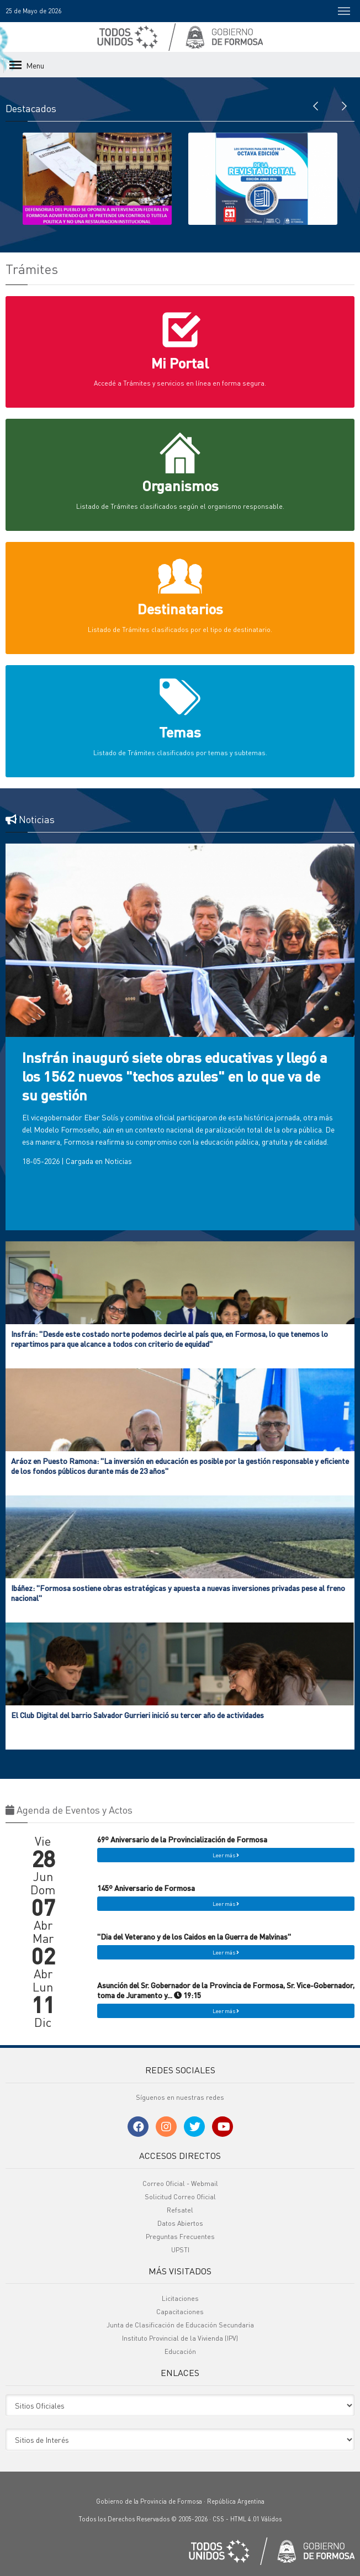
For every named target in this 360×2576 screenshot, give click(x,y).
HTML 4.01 (245, 2519)
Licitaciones (180, 2298)
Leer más (226, 1855)
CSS (218, 2519)
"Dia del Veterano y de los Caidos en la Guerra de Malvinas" (194, 1936)
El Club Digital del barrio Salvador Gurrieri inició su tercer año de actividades (137, 1715)
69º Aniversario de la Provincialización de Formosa (182, 1839)
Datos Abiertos (180, 2223)
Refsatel (180, 2210)
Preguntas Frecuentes (180, 2236)
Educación (180, 2351)
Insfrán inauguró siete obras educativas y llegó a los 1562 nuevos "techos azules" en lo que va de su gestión (174, 1076)
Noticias (118, 1161)
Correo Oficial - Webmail (180, 2183)
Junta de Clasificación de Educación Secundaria (180, 2325)
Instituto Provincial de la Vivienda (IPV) (180, 2338)
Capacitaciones (180, 2312)
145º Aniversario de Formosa (146, 1888)
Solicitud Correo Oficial (180, 2197)
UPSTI (180, 2250)
